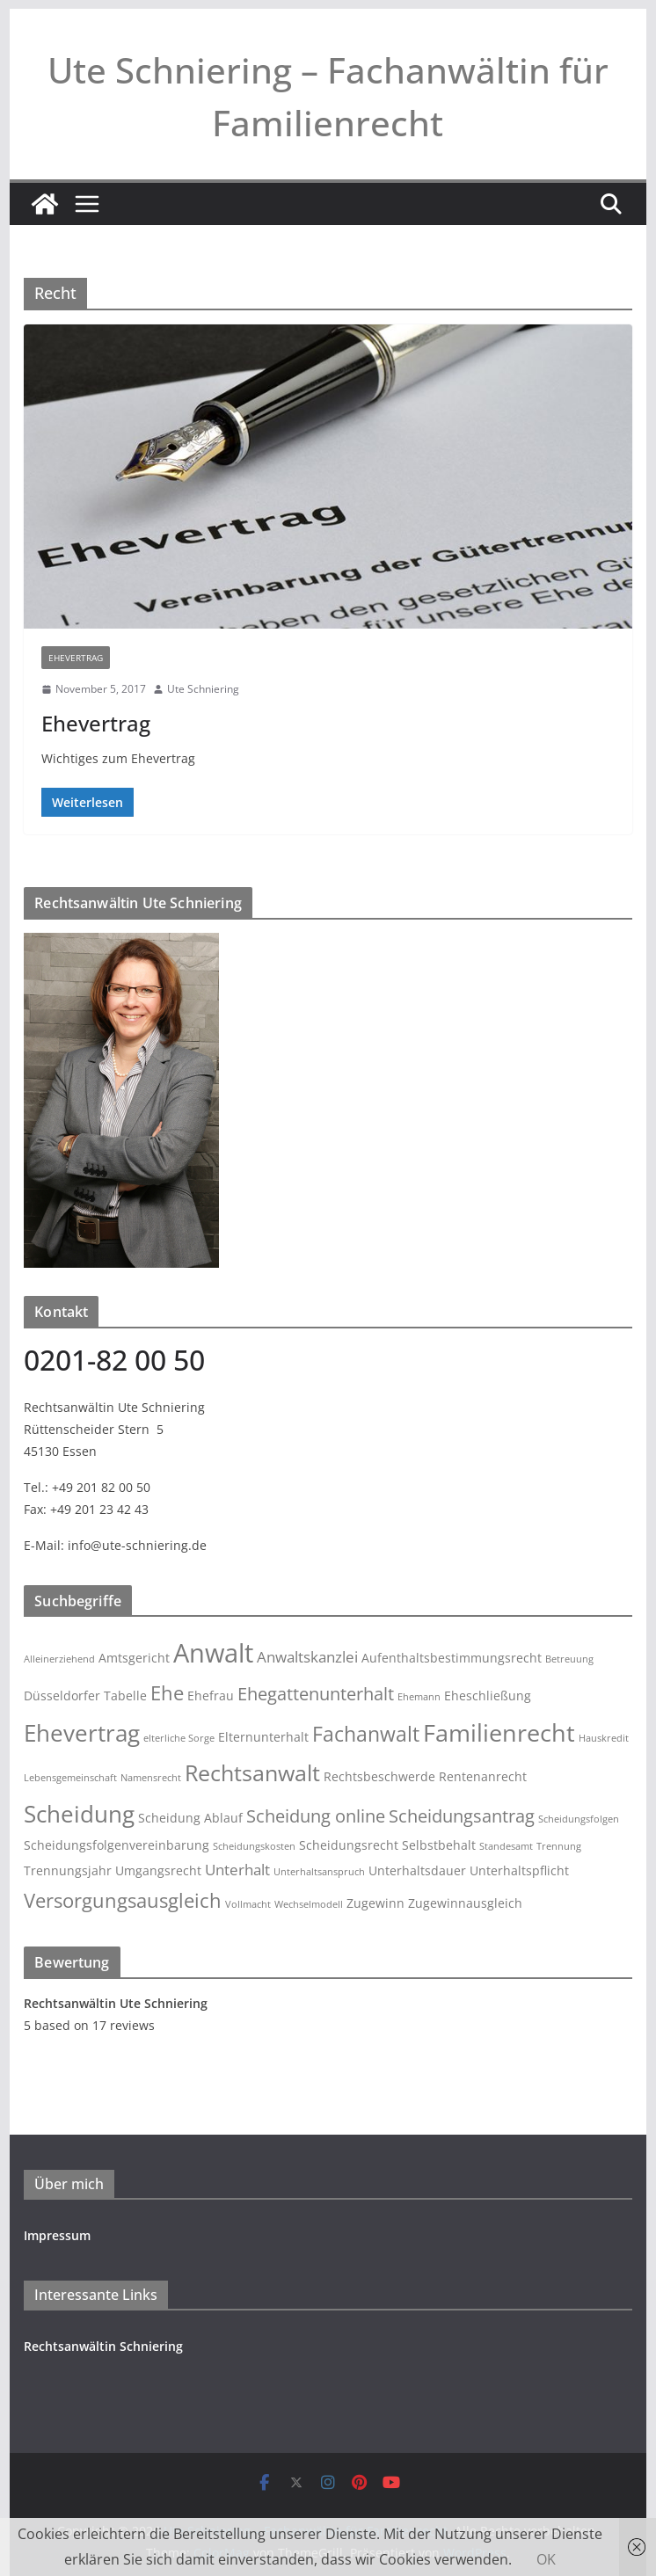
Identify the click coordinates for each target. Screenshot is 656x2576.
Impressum (57, 2235)
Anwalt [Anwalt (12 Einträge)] (213, 1652)
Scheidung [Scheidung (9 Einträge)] (79, 1814)
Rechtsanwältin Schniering (103, 2346)
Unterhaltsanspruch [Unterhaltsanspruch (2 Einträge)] (319, 1872)
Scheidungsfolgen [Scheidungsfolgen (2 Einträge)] (578, 1819)
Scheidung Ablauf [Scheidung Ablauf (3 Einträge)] (190, 1817)
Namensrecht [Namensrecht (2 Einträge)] (150, 1778)
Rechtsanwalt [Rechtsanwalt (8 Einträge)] (252, 1772)
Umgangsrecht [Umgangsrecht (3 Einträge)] (158, 1870)
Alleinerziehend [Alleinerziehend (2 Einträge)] (59, 1659)
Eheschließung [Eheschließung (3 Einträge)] (487, 1695)
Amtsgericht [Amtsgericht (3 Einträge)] (134, 1657)
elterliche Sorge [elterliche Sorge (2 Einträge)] (179, 1738)
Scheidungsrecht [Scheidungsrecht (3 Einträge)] (348, 1845)
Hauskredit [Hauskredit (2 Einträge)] (604, 1738)
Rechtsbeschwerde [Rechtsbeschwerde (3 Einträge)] (379, 1776)
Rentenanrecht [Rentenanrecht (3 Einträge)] (483, 1776)
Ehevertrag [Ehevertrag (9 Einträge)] (82, 1733)
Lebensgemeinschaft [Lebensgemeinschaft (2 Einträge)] (70, 1778)
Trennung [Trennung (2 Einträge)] (558, 1846)
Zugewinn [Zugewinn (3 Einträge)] (375, 1903)
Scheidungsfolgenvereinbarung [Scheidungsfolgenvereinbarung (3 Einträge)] (116, 1845)
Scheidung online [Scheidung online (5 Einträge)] (315, 1816)
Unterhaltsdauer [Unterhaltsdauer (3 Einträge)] (417, 1870)
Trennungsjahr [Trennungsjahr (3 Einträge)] (68, 1870)
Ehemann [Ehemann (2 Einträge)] (419, 1697)
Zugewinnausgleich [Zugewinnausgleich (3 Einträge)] (465, 1903)
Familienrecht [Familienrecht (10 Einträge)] (499, 1732)
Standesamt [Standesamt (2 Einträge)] (506, 1846)
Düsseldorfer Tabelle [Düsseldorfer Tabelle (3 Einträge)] (85, 1695)
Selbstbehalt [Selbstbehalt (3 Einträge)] (439, 1845)
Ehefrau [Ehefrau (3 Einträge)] (210, 1695)
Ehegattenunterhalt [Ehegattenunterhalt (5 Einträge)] (315, 1694)
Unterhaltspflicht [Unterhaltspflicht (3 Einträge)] (519, 1870)
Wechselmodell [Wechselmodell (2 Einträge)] (308, 1904)
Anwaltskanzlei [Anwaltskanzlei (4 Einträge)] (307, 1657)
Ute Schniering (203, 688)
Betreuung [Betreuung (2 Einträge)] (569, 1659)
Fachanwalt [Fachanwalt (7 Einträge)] (365, 1734)
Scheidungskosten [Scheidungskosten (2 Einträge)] (254, 1846)
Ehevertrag (75, 657)
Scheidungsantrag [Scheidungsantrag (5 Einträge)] (462, 1816)
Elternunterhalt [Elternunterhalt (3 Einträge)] (263, 1736)
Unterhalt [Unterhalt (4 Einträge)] (237, 1869)
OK (546, 2559)
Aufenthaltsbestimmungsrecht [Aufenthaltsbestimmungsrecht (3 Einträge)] (451, 1657)
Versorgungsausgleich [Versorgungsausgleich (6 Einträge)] (123, 1900)
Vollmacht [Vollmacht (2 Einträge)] (248, 1904)
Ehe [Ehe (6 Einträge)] (167, 1693)
